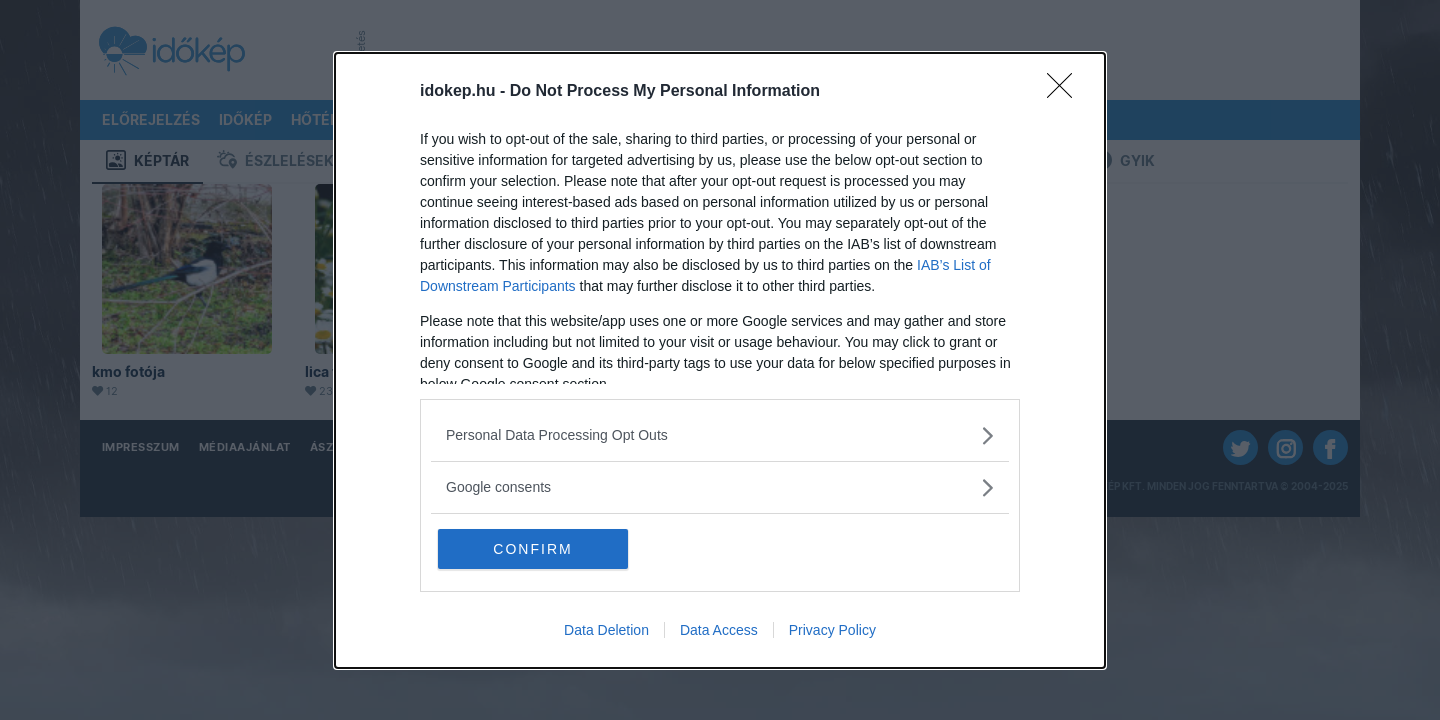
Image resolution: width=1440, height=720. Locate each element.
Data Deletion (606, 630)
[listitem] (720, 435)
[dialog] (720, 360)
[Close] (1066, 92)
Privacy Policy (832, 630)
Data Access (719, 630)
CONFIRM (532, 549)
